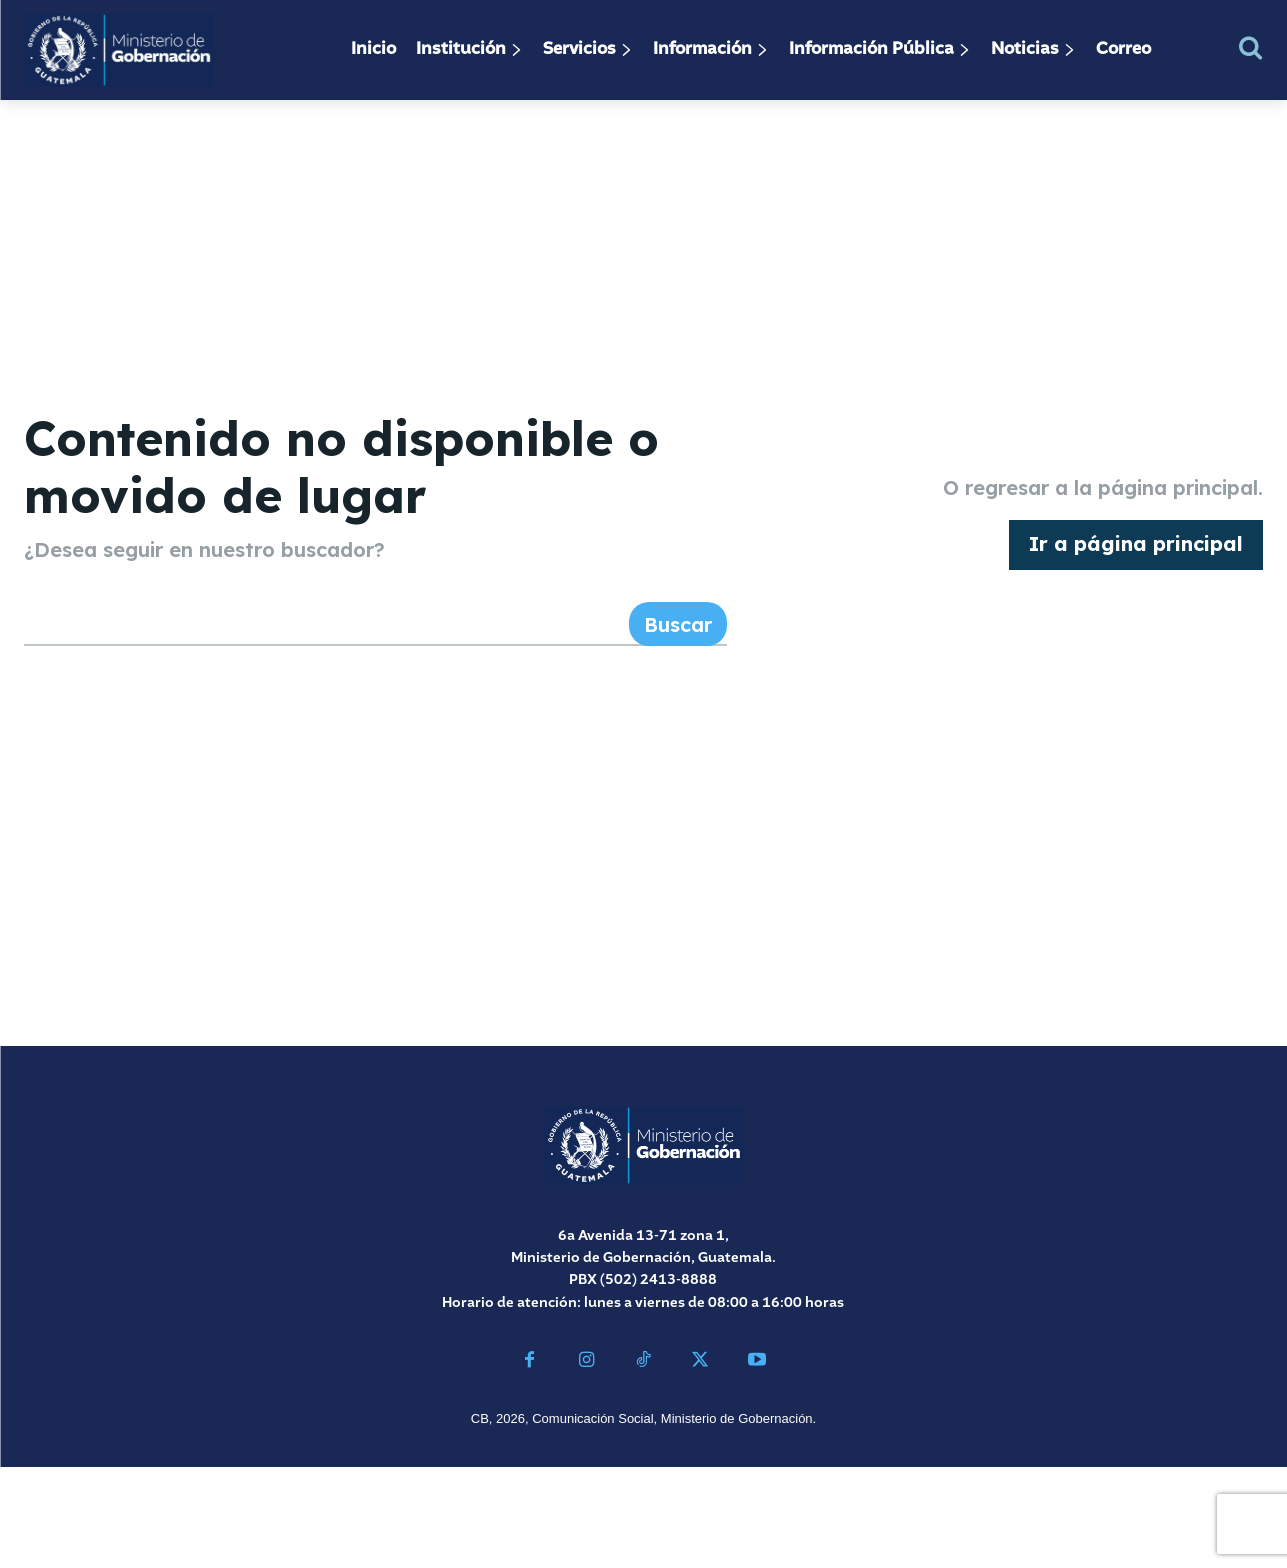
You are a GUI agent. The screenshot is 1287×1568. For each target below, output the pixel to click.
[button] (1250, 47)
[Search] (678, 726)
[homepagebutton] (1136, 596)
